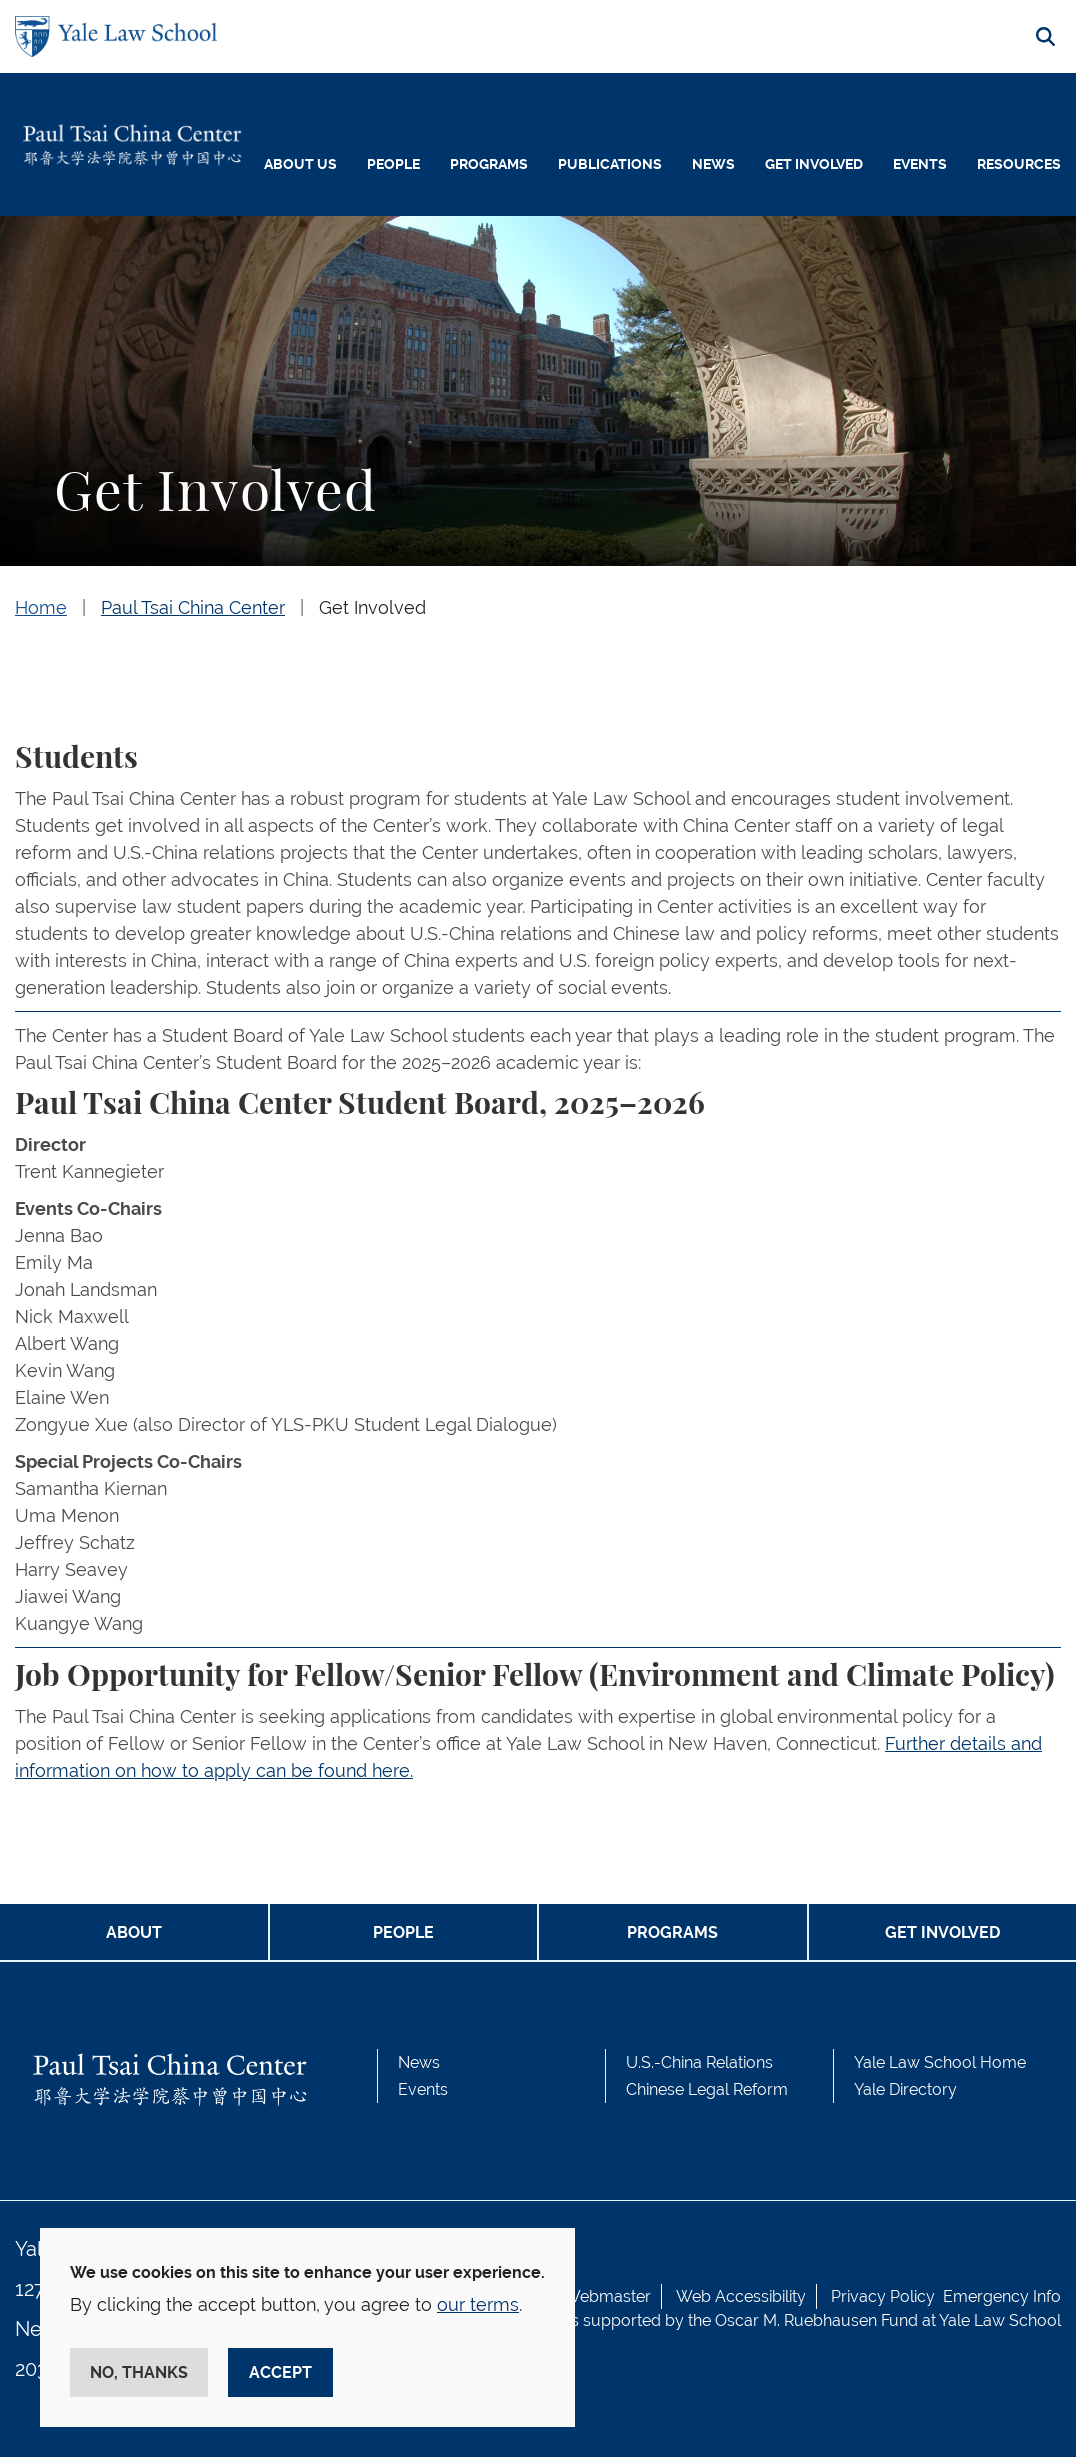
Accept (280, 2372)
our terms (478, 2304)
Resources (1019, 164)
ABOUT (134, 1932)
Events (920, 164)
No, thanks (139, 2372)
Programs (489, 164)
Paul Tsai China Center (193, 607)
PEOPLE (403, 1932)
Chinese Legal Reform (707, 2089)
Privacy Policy (883, 2296)
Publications (610, 164)
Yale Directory (905, 2089)
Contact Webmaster (577, 2296)
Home (41, 607)
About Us (300, 164)
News (713, 164)
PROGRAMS (672, 1932)
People (393, 164)
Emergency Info (1002, 2296)
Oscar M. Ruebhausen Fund (816, 2320)
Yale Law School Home (940, 2062)
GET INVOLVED (942, 1932)
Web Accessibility (741, 2296)
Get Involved (814, 164)
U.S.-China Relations (699, 2062)
